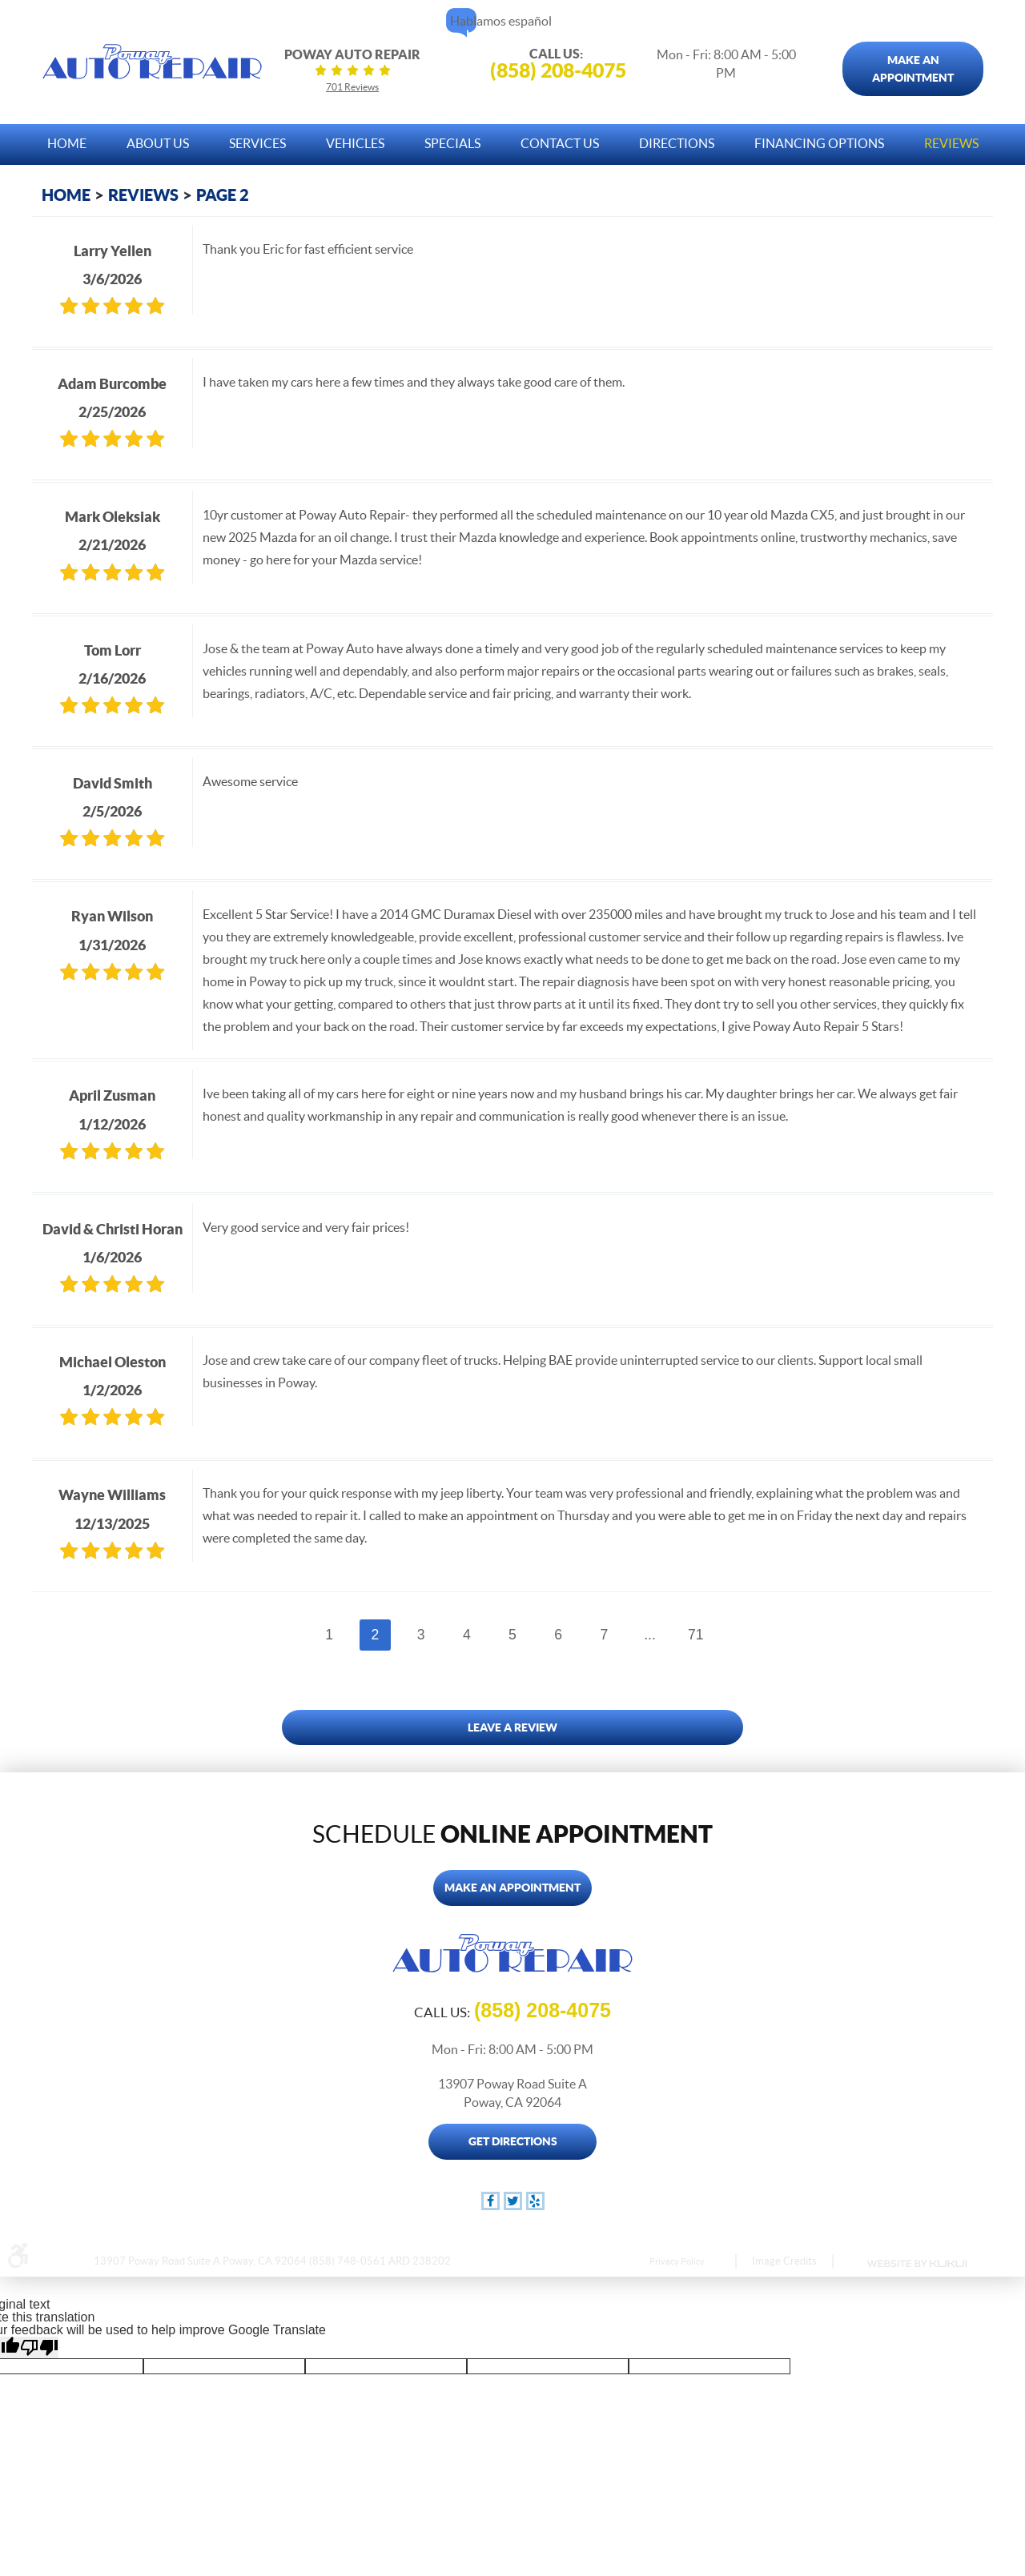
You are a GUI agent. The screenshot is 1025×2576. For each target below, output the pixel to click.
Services (257, 143)
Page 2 (222, 195)
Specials (452, 143)
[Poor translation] (39, 2347)
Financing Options (819, 143)
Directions (676, 143)
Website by (916, 2264)
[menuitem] (66, 139)
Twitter (513, 2201)
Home (66, 143)
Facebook (490, 2201)
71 (696, 1635)
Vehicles (355, 143)
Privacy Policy (677, 2261)
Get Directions (512, 2141)
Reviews (951, 143)
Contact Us (560, 143)
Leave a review (512, 1727)
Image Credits (784, 2261)
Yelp (535, 2201)
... (650, 1635)
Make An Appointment (913, 69)
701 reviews (352, 87)
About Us (158, 143)
